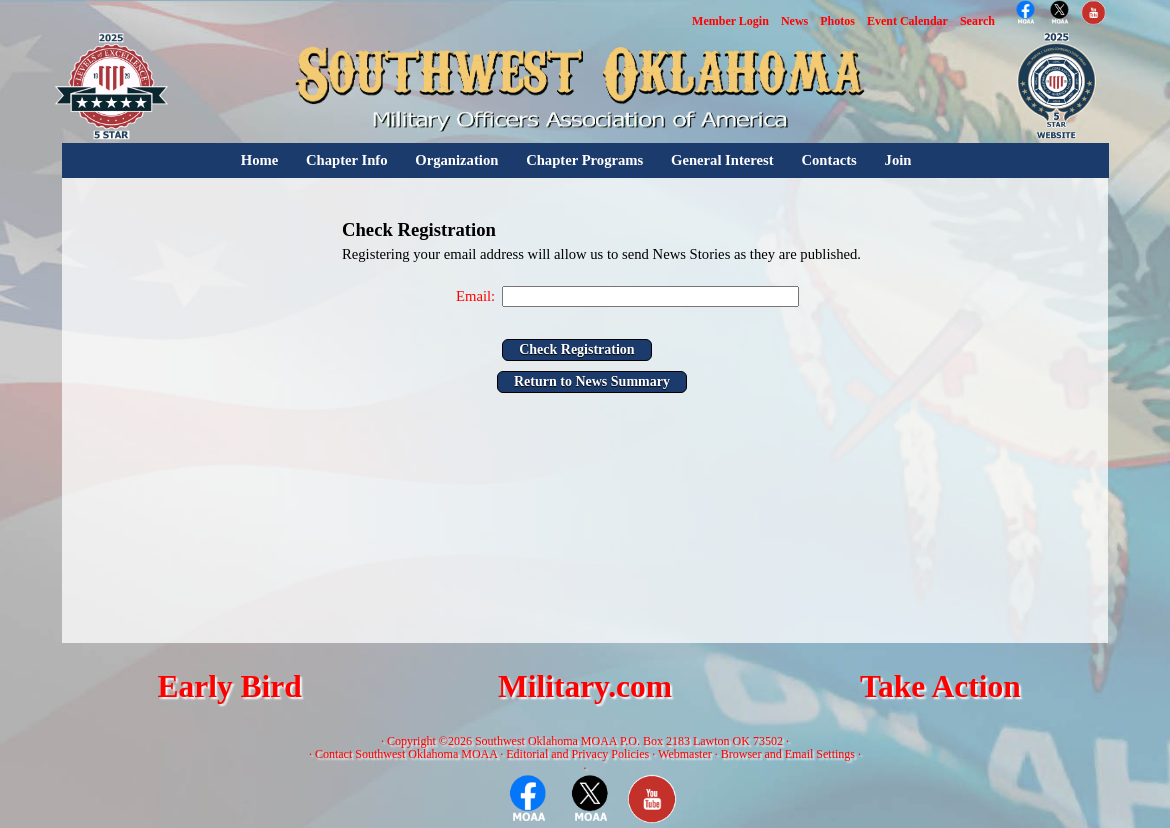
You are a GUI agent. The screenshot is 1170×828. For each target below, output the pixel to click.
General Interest (722, 160)
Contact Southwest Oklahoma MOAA (406, 754)
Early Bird (229, 686)
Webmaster (685, 754)
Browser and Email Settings (788, 754)
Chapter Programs (584, 160)
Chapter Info (347, 160)
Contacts (828, 160)
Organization (456, 160)
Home (259, 160)
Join (898, 160)
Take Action (940, 686)
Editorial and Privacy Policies (577, 754)
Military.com (585, 686)
